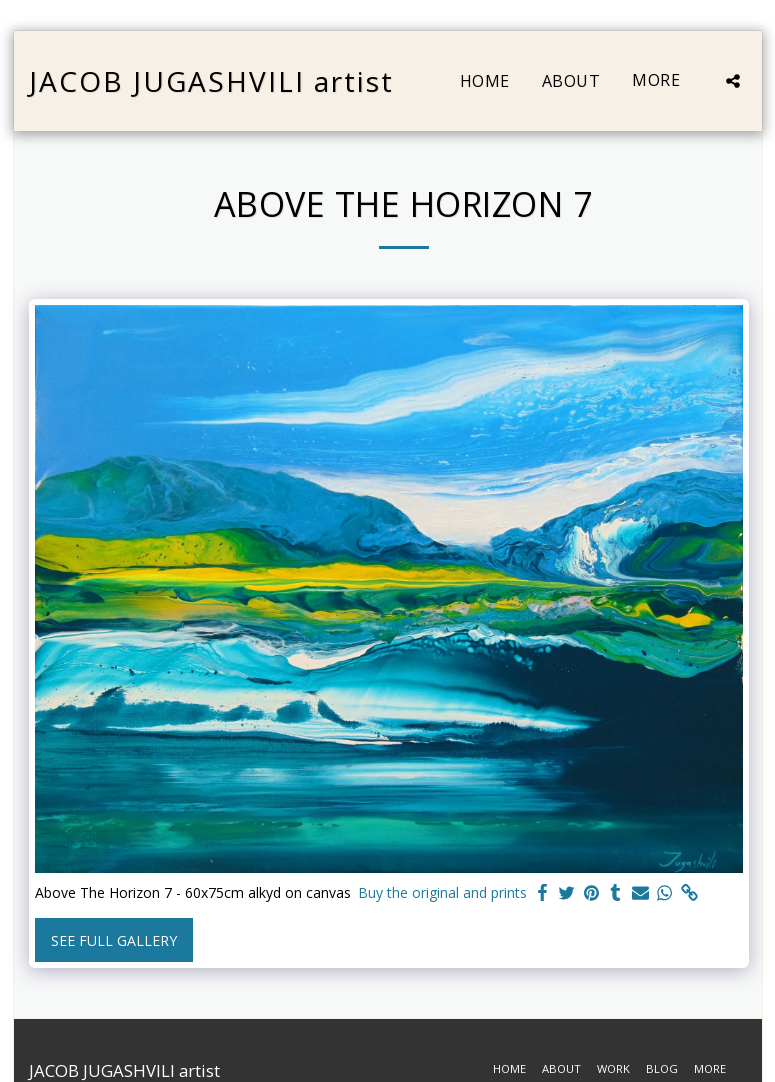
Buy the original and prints (442, 892)
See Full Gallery (114, 940)
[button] (733, 81)
